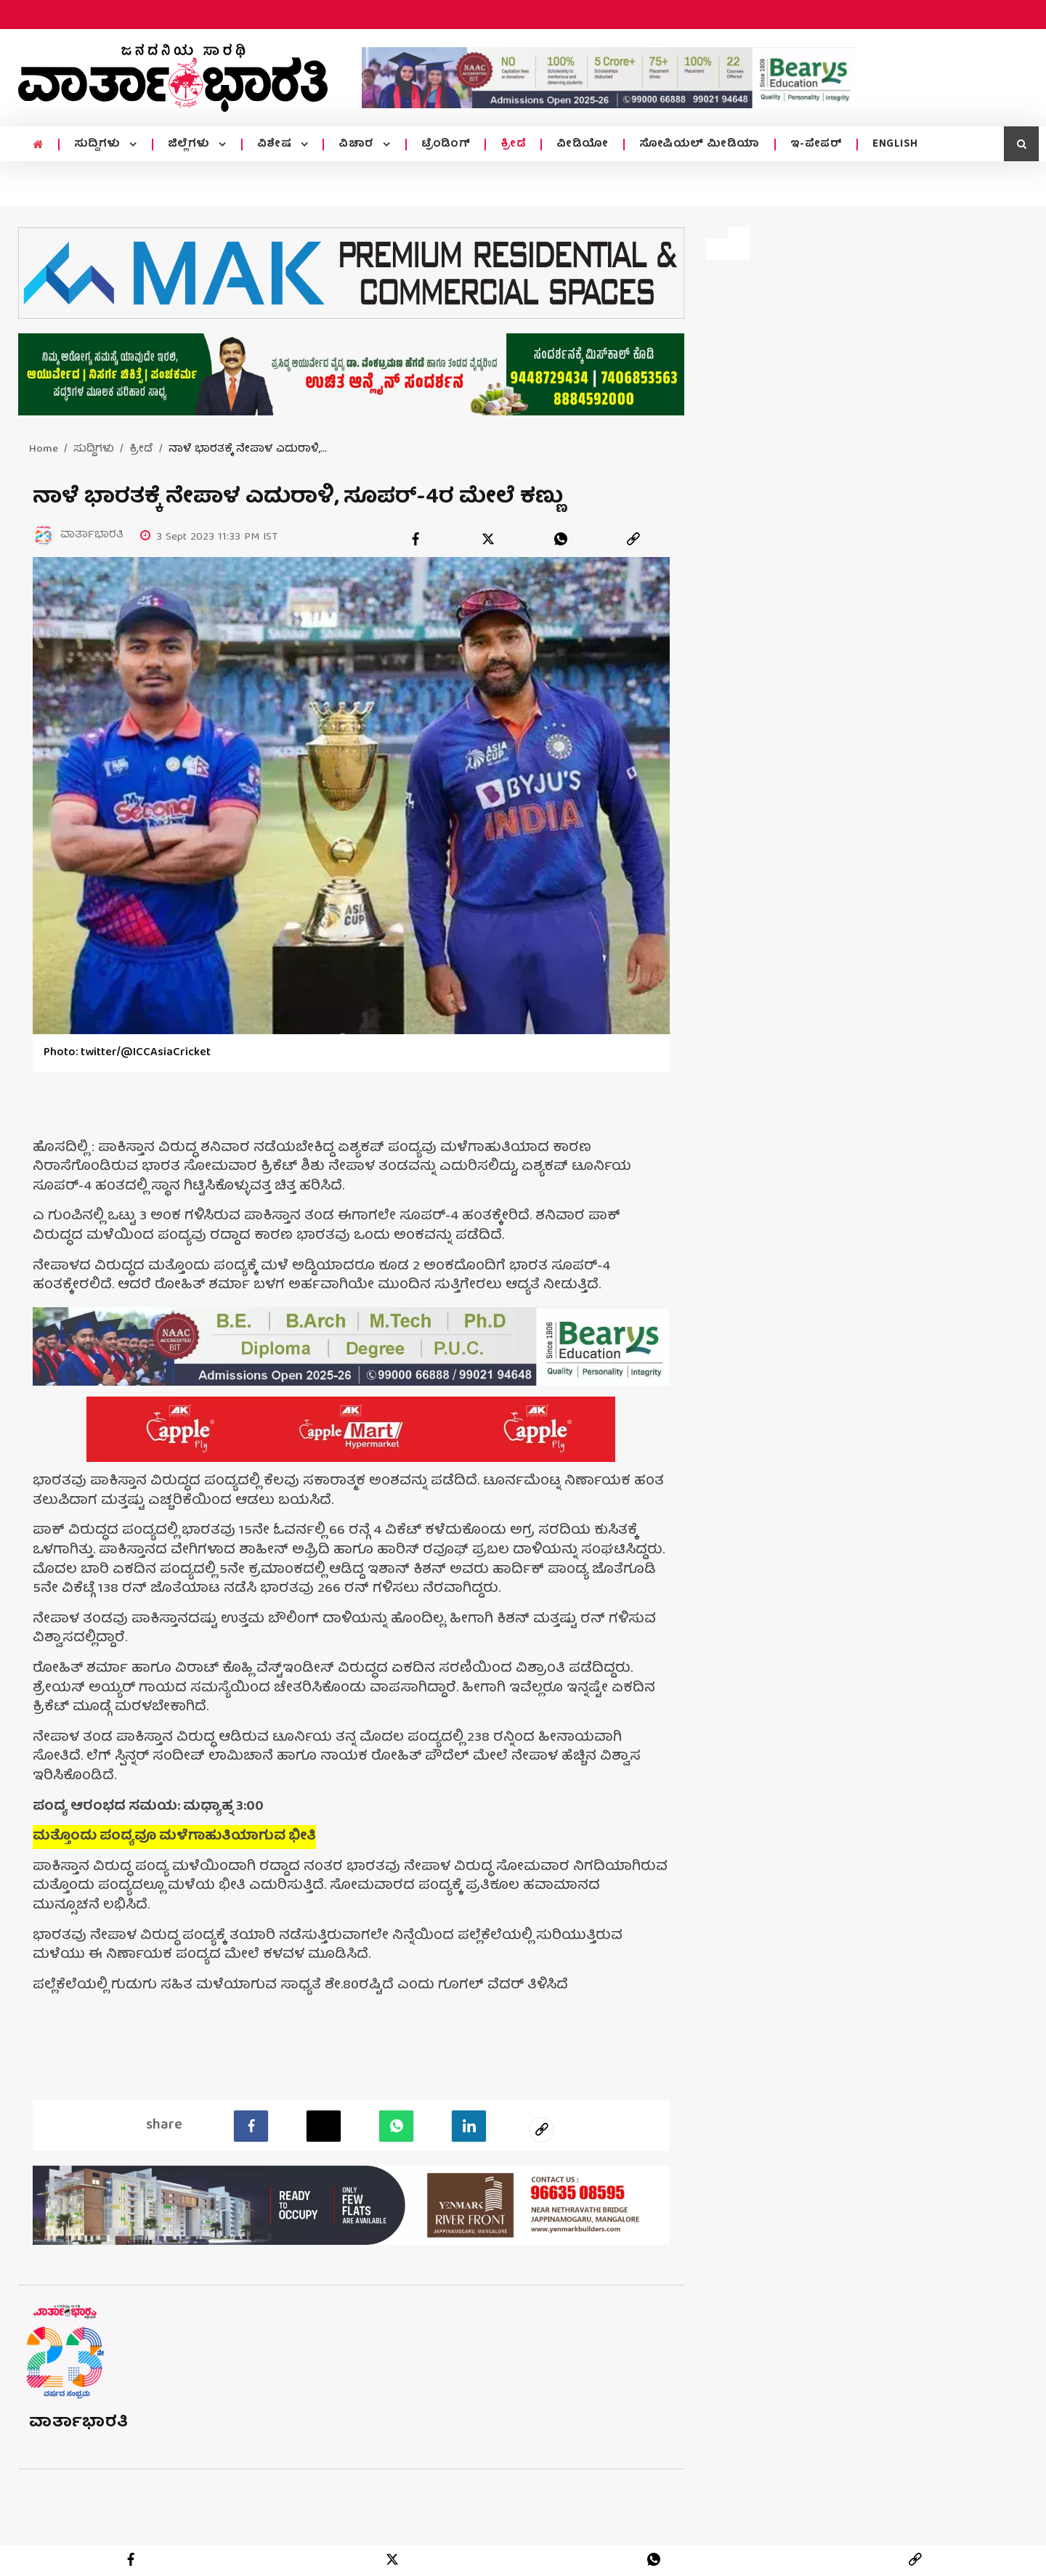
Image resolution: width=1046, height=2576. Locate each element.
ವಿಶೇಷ (276, 144)
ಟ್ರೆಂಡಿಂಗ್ (446, 144)
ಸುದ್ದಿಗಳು (99, 144)
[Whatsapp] (396, 2125)
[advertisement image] (609, 77)
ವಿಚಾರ (357, 144)
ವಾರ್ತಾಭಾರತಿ (79, 2422)
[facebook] (415, 538)
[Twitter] (323, 2125)
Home (43, 449)
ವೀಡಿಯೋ (582, 144)
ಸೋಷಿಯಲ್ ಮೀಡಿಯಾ (699, 144)
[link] (633, 538)
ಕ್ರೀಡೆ (513, 144)
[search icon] (1021, 143)
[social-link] (541, 2128)
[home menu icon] (38, 145)
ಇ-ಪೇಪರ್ (816, 144)
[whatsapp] (560, 538)
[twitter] (488, 538)
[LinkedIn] (469, 2125)
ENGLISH (895, 144)
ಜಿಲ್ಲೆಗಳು (191, 144)
